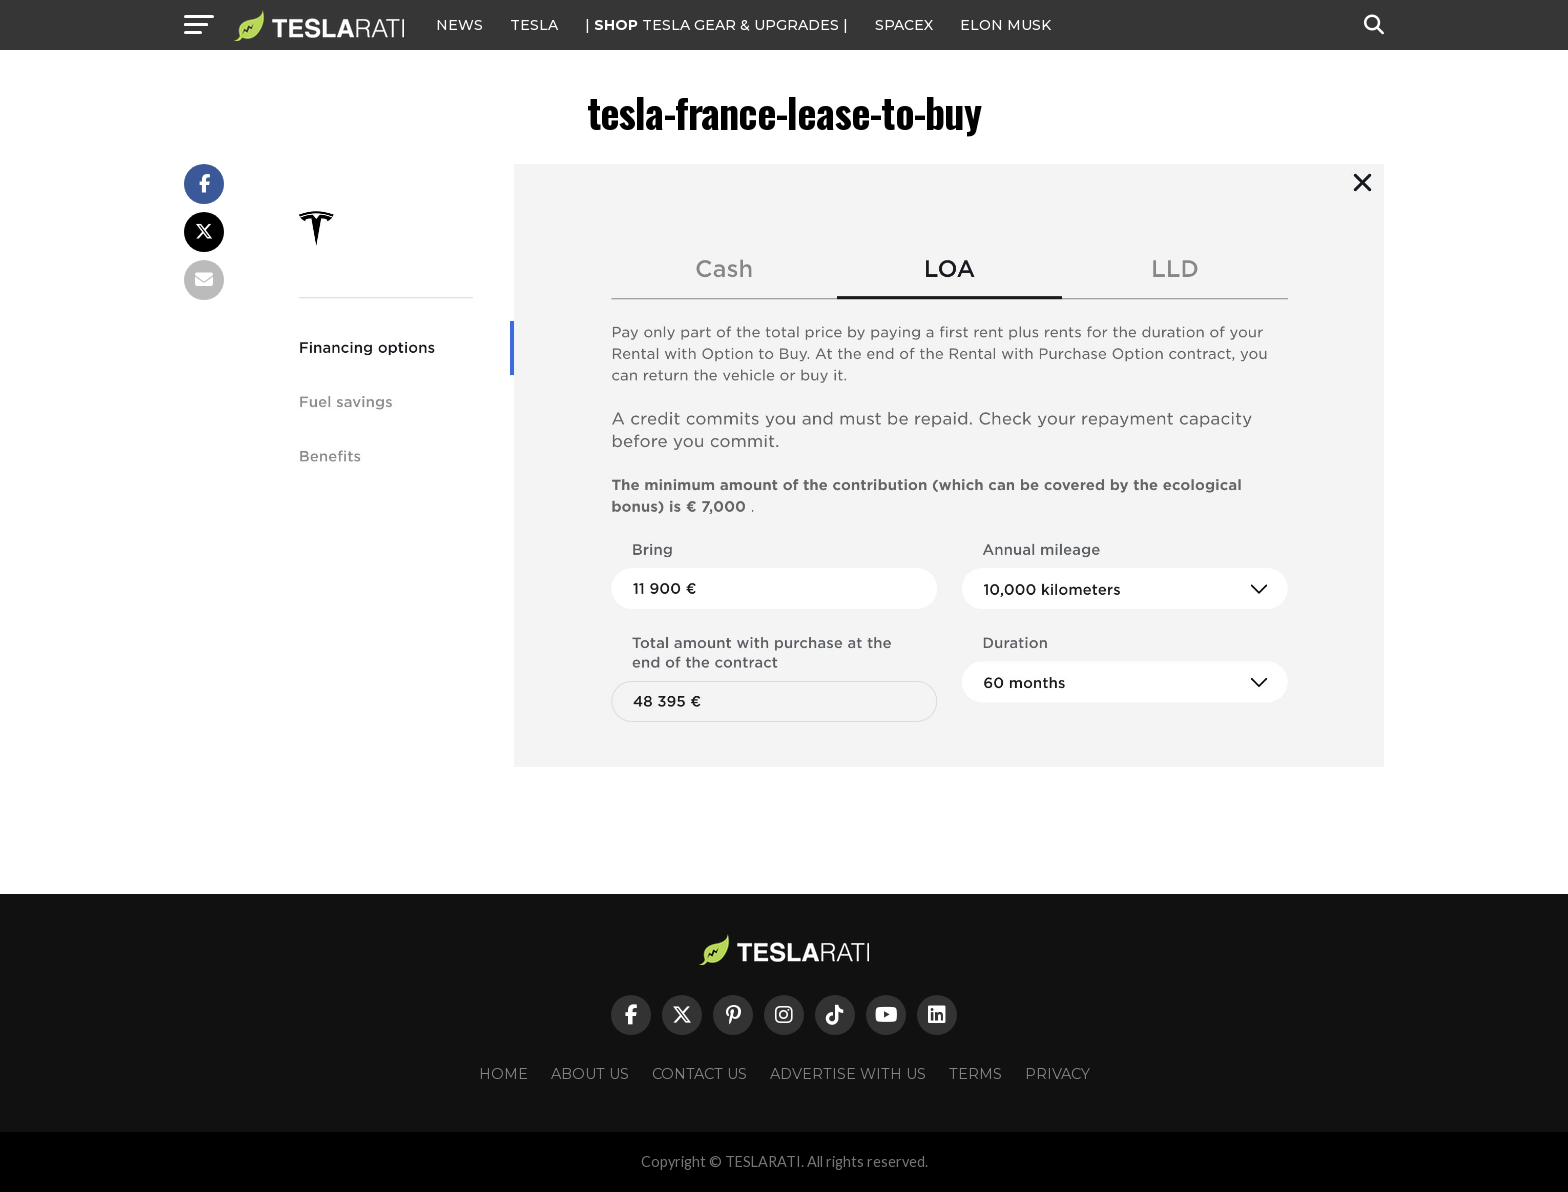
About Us (590, 1074)
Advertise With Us (848, 1074)
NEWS (459, 25)
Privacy (1057, 1074)
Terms (975, 1074)
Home (503, 1074)
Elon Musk (1005, 25)
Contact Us (699, 1074)
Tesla (534, 25)
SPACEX (904, 25)
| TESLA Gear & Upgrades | (716, 25)
